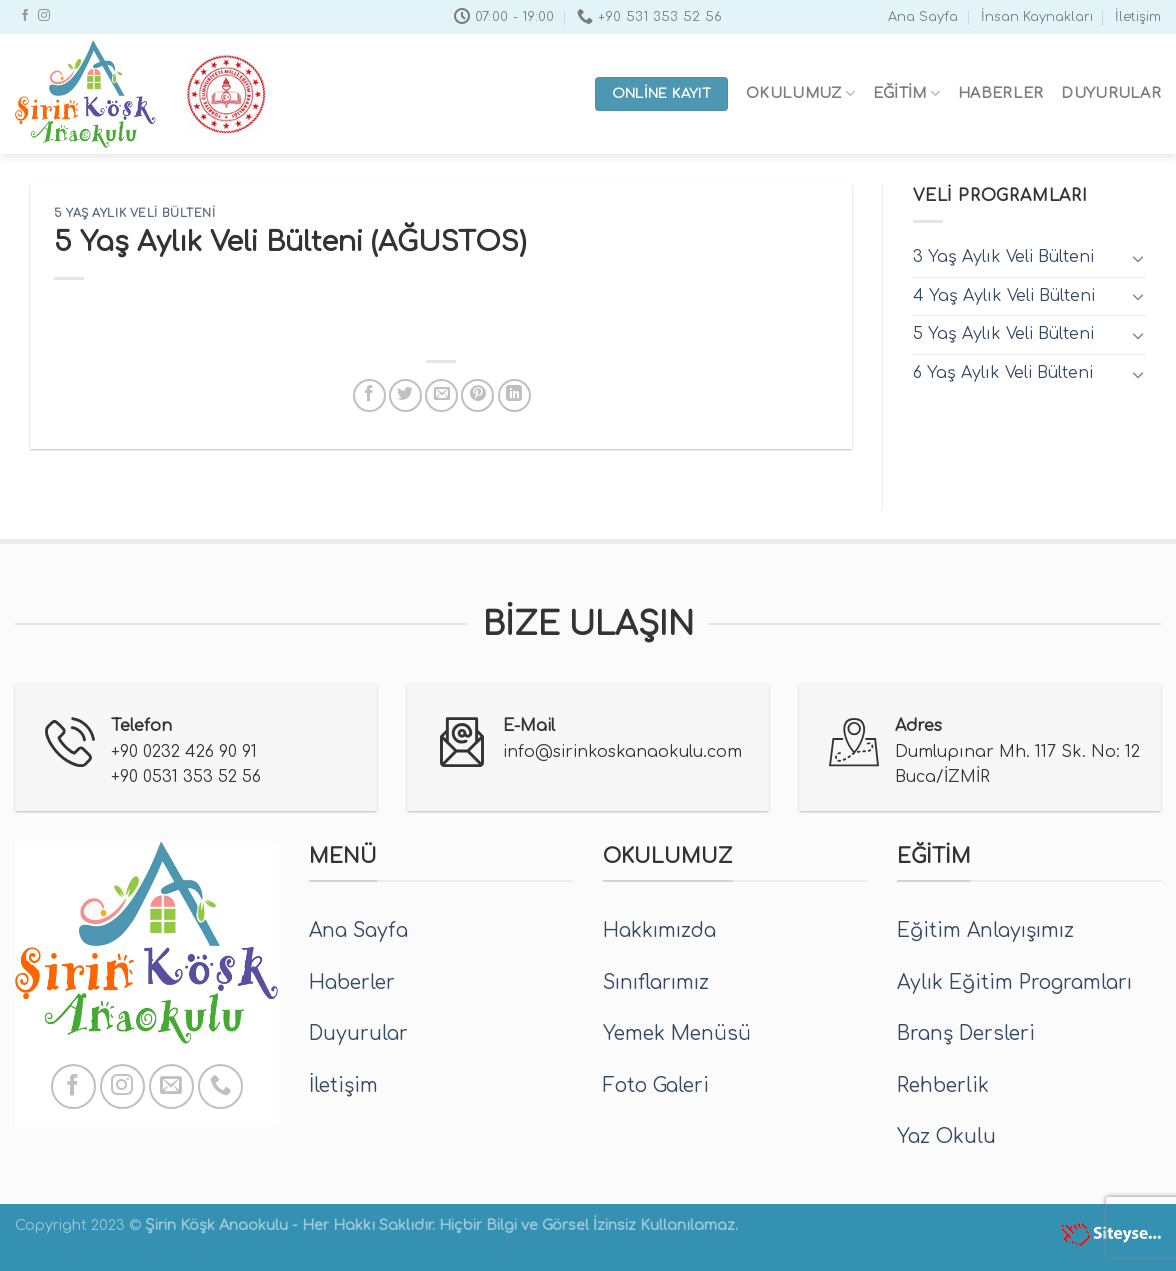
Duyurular (1111, 93)
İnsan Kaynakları (1037, 17)
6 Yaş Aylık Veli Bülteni (1003, 373)
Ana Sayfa (923, 17)
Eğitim (906, 93)
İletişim (1138, 17)
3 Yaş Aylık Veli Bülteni (1003, 257)
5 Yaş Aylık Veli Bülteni (134, 213)
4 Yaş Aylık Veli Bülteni (1004, 296)
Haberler (1000, 93)
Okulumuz (800, 93)
